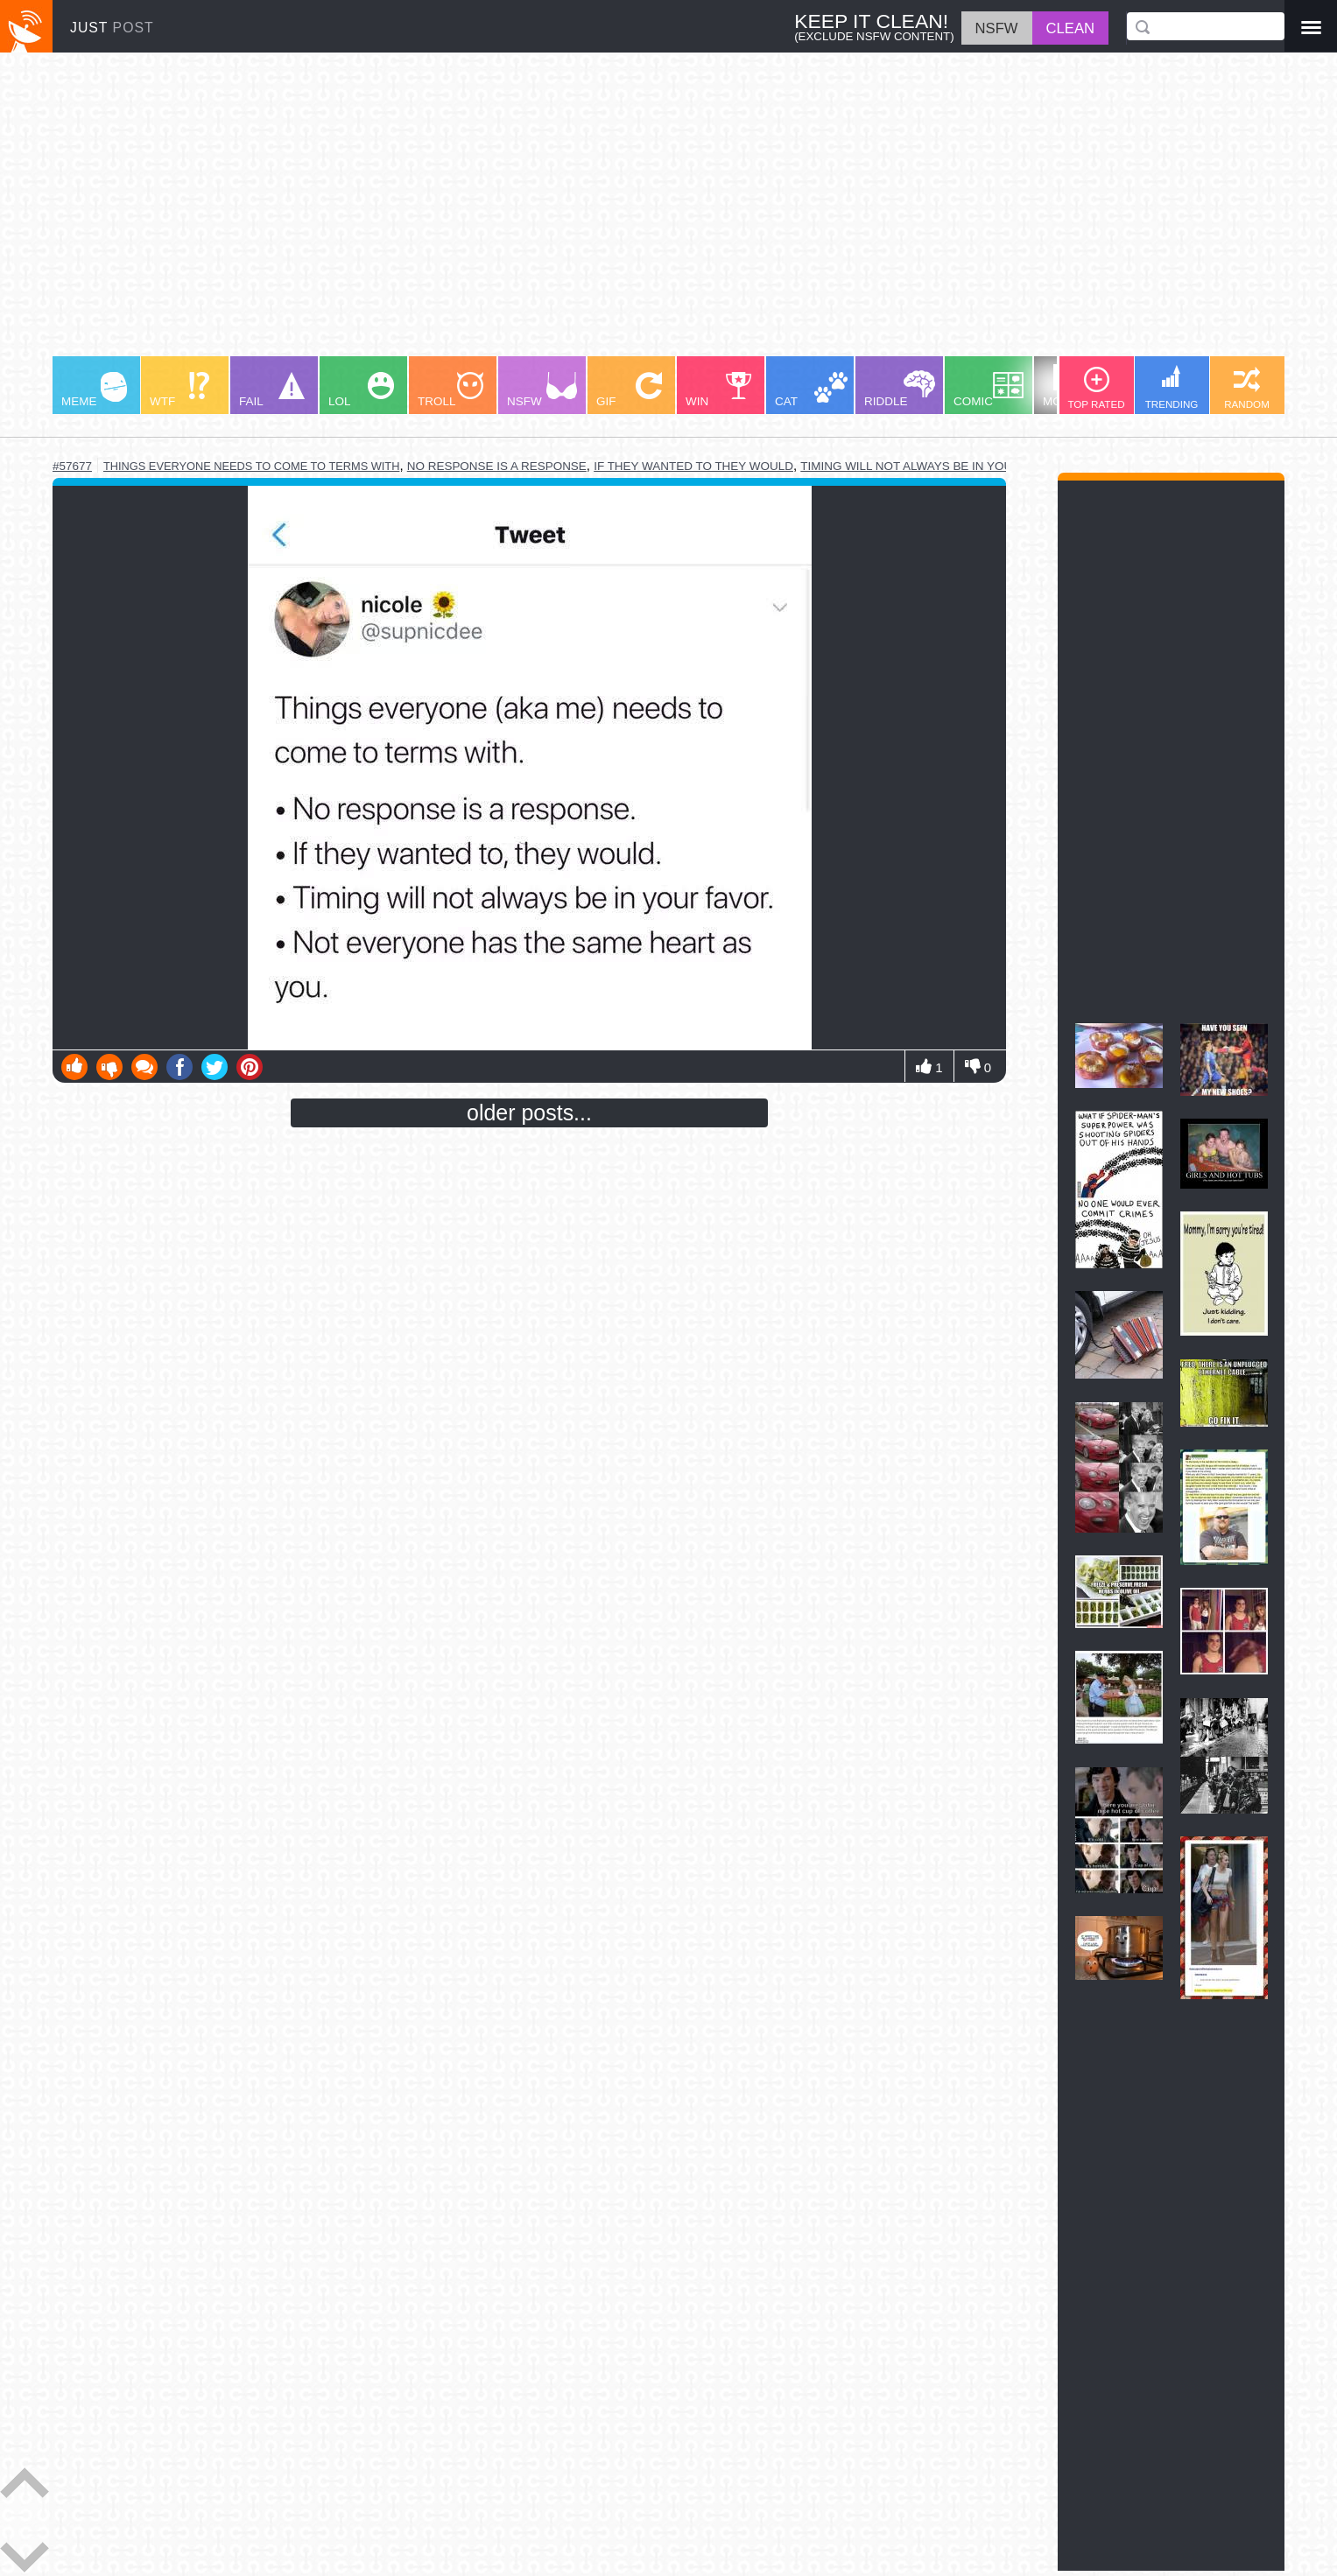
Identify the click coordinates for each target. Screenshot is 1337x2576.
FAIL (272, 390)
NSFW (542, 390)
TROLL (450, 390)
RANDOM (1247, 388)
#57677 (72, 466)
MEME (94, 390)
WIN (719, 390)
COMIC (988, 390)
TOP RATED (1095, 388)
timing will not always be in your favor (931, 466)
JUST (112, 27)
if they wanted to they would (693, 466)
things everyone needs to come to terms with (251, 466)
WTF (179, 390)
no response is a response (497, 466)
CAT (811, 390)
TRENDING (1172, 387)
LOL (361, 390)
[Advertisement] (578, 212)
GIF (629, 390)
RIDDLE (899, 389)
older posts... (529, 1112)
